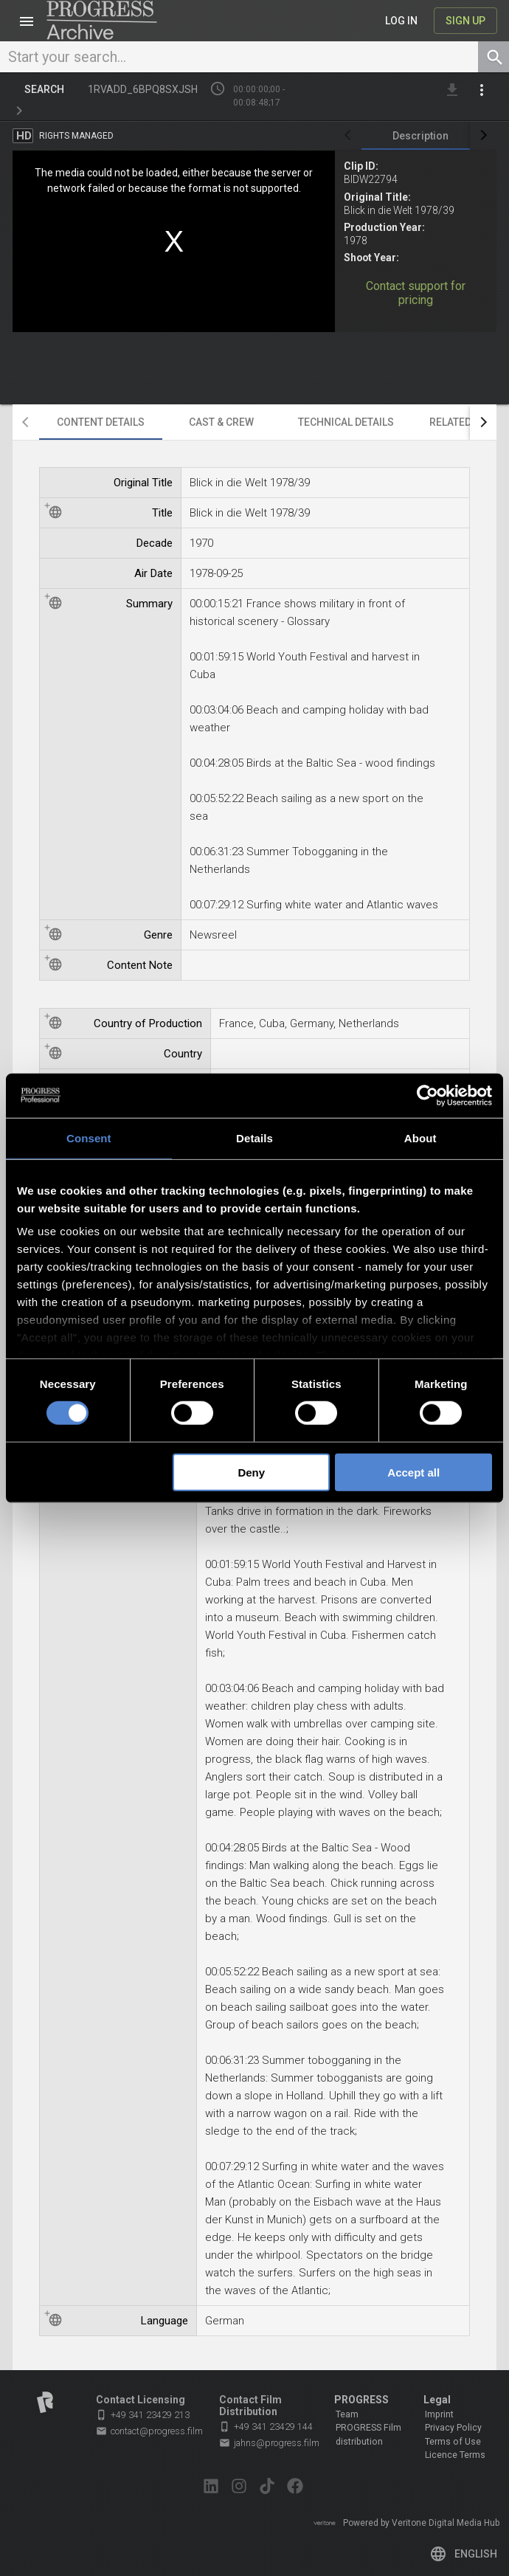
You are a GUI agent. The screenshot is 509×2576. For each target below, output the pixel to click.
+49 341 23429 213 (143, 2415)
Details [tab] (254, 1137)
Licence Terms (455, 2455)
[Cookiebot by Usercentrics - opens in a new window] (427, 1095)
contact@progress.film (149, 2431)
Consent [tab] (88, 1137)
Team (347, 2414)
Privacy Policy (453, 2428)
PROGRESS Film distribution (368, 2434)
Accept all (413, 1472)
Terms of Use (453, 2442)
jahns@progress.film (269, 2443)
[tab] (420, 136)
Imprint (439, 2414)
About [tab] (420, 1137)
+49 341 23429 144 (266, 2426)
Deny (251, 1472)
